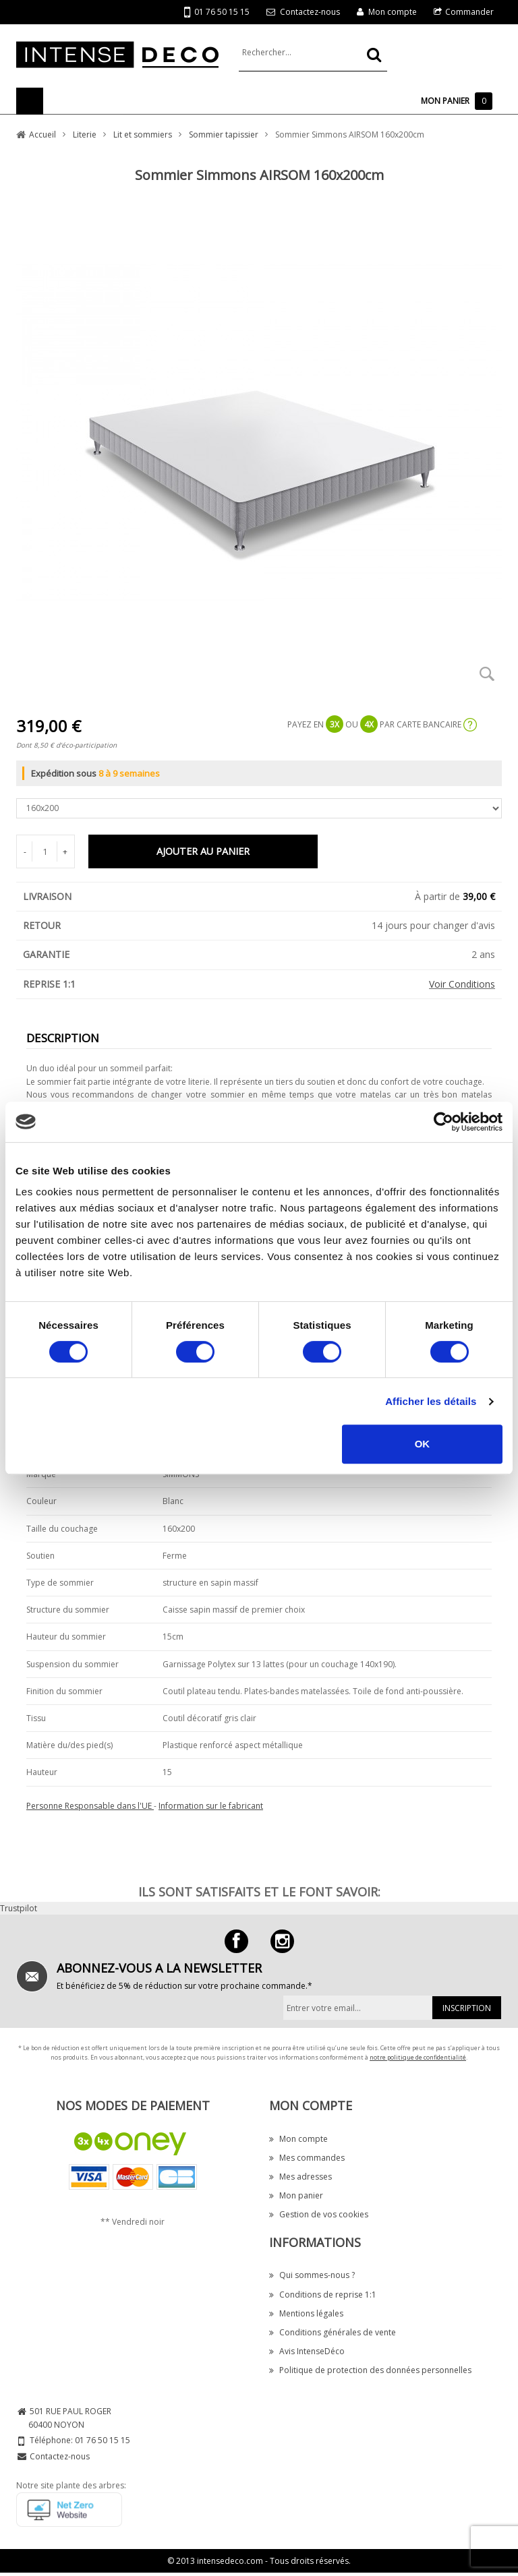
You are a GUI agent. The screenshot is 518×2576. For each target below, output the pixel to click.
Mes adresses (300, 2176)
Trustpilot (18, 1908)
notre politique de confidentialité (418, 2057)
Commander (469, 12)
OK (422, 1443)
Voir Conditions (462, 984)
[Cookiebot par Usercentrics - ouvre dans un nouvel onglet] (443, 1122)
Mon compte (392, 12)
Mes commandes (307, 2157)
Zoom (487, 673)
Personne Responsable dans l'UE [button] (90, 1805)
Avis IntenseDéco (307, 2351)
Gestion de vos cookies (318, 2214)
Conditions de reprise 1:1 (322, 2294)
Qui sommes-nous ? (312, 2275)
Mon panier (296, 2195)
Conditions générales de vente (332, 2332)
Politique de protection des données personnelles (370, 2370)
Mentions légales (306, 2313)
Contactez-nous (310, 12)
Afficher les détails (430, 1401)
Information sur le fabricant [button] (211, 1805)
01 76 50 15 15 (217, 12)
